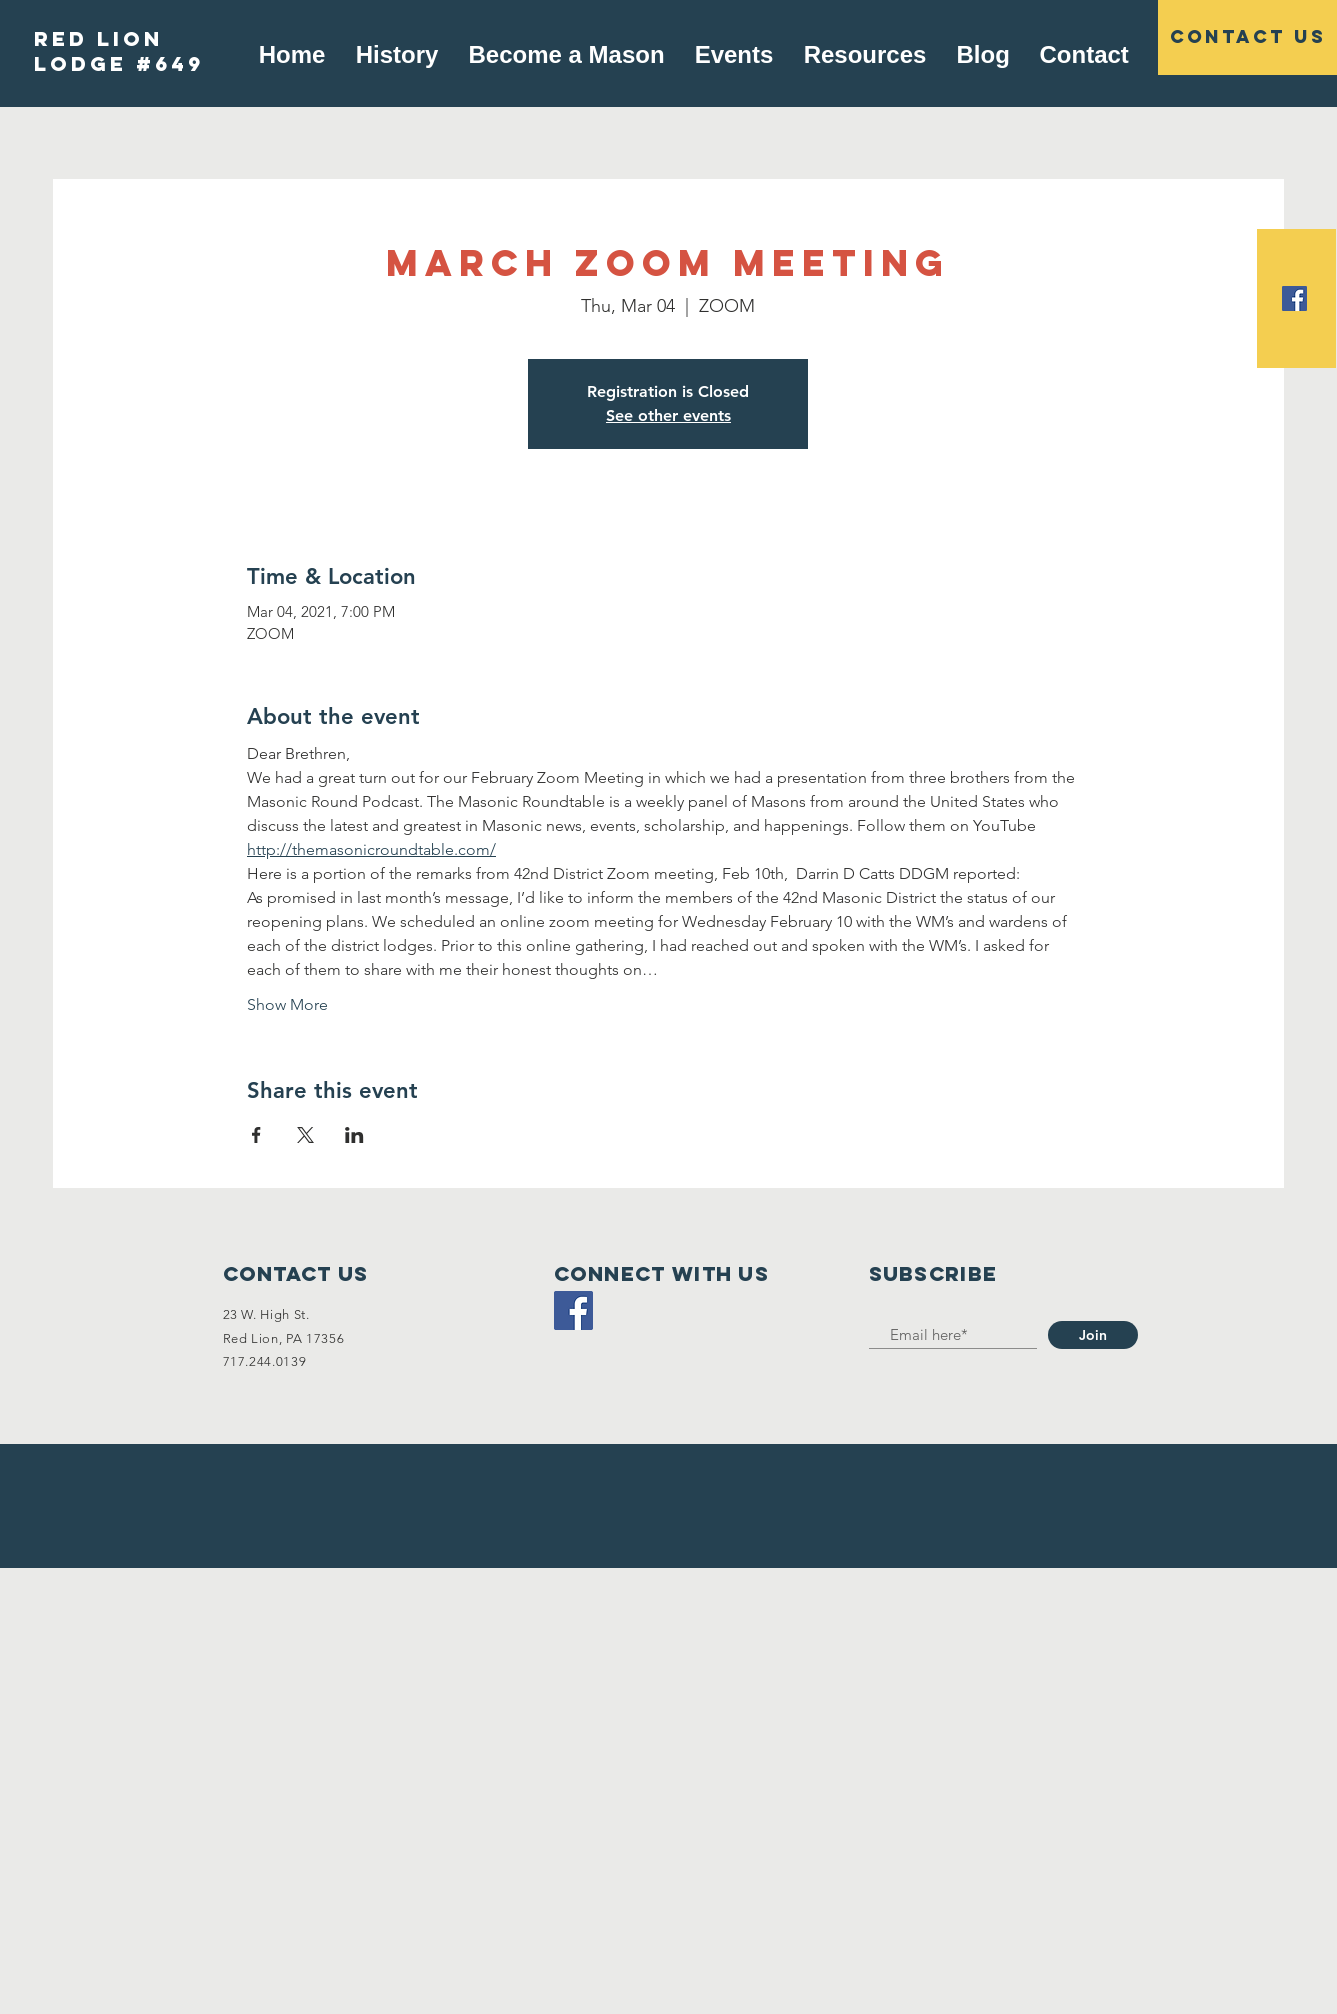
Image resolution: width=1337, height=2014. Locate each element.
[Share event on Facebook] (256, 1135)
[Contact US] (1247, 37)
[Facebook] (573, 1310)
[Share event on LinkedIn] (354, 1135)
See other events (668, 415)
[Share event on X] (305, 1135)
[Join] (1093, 1335)
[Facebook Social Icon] (1294, 298)
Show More (287, 1004)
